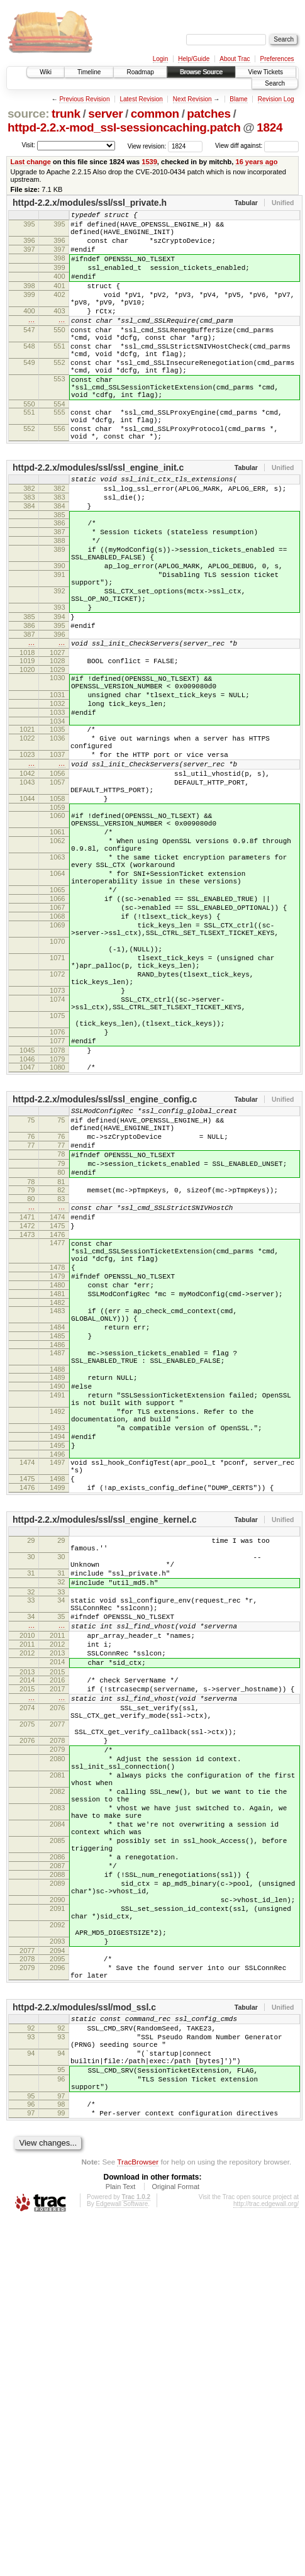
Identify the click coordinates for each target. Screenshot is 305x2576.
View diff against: (257, 145)
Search (275, 83)
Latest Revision (140, 99)
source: (28, 113)
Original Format (175, 2541)
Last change (31, 161)
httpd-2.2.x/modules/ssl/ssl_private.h (90, 203)
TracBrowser (137, 2516)
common (155, 113)
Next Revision (192, 99)
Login (160, 58)
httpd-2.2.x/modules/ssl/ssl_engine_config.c (105, 1267)
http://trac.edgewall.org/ (266, 2558)
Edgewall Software (122, 2558)
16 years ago (256, 161)
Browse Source (201, 72)
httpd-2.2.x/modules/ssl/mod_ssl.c (84, 2341)
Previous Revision (84, 99)
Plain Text (121, 2541)
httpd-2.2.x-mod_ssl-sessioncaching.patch (124, 127)
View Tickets (265, 72)
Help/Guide (193, 58)
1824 (269, 127)
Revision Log (276, 99)
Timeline (89, 72)
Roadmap (139, 72)
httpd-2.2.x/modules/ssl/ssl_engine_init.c (98, 517)
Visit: (28, 145)
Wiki (46, 72)
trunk (66, 113)
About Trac (234, 58)
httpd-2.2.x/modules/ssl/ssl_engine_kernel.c (105, 1759)
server (105, 113)
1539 (149, 161)
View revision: (147, 145)
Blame (238, 99)
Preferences (277, 58)
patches (208, 113)
